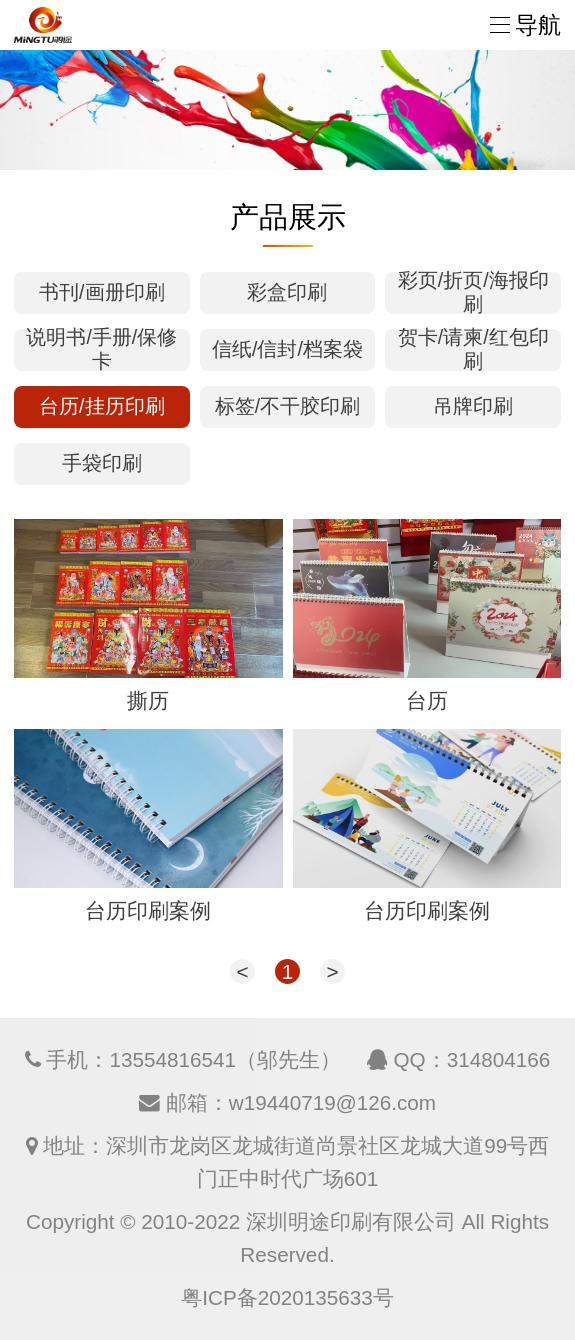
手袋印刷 (102, 463)
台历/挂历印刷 (101, 406)
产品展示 (288, 217)
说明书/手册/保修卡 (101, 350)
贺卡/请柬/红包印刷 (473, 350)
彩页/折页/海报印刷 (473, 293)
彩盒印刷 (287, 292)
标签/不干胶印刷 (287, 406)
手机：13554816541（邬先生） (193, 1059)
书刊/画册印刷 (101, 292)
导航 (525, 25)
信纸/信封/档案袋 (287, 349)
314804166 (499, 1059)
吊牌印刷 (473, 406)
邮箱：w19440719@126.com (301, 1102)
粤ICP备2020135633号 (287, 1297)
